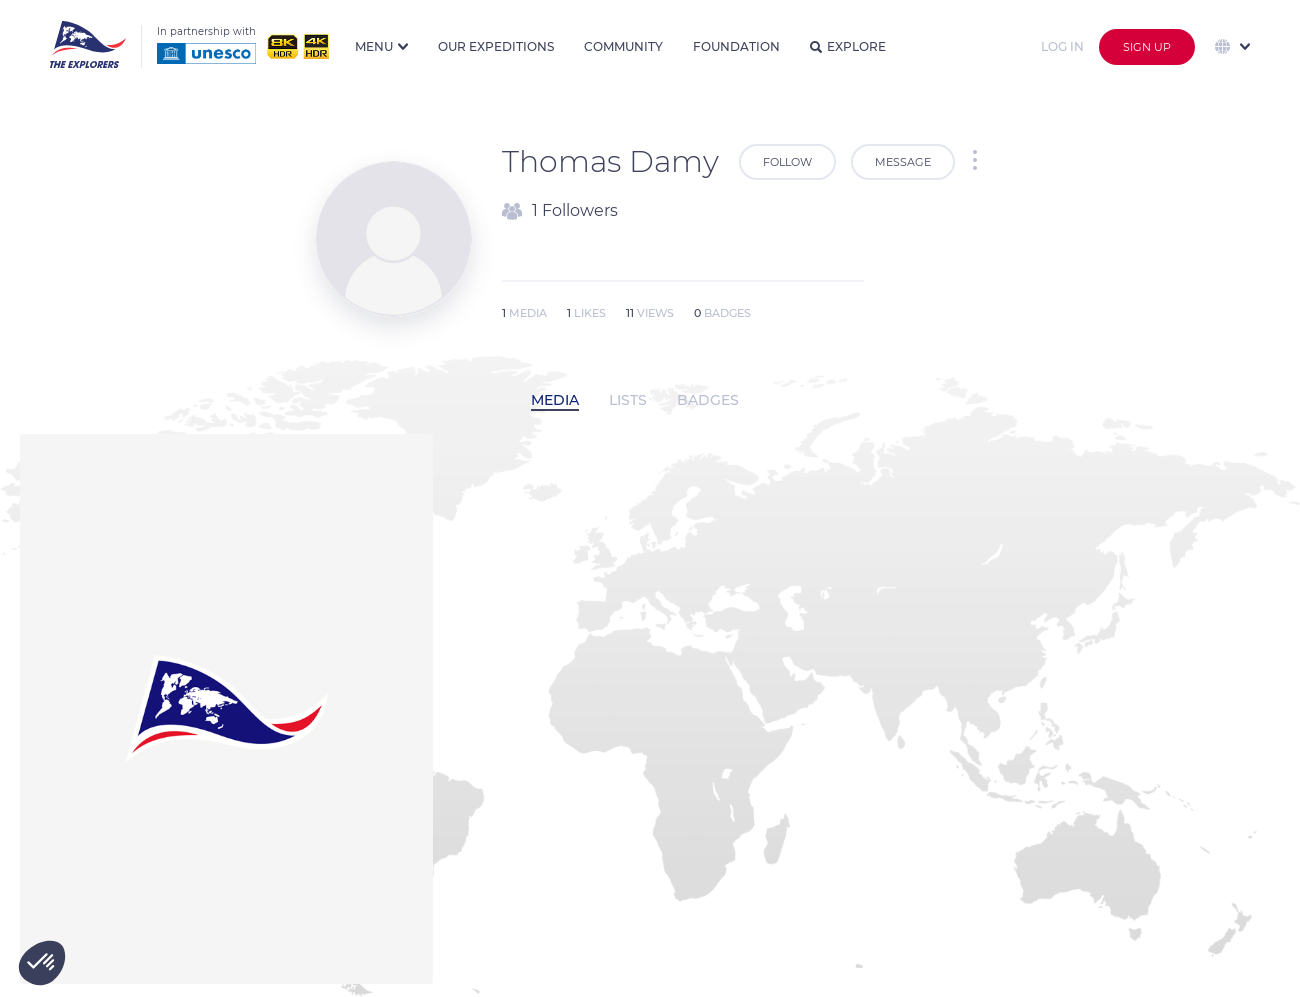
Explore (848, 46)
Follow (787, 162)
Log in (1062, 46)
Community (623, 46)
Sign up (1147, 47)
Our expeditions (496, 46)
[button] (42, 963)
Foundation (736, 46)
